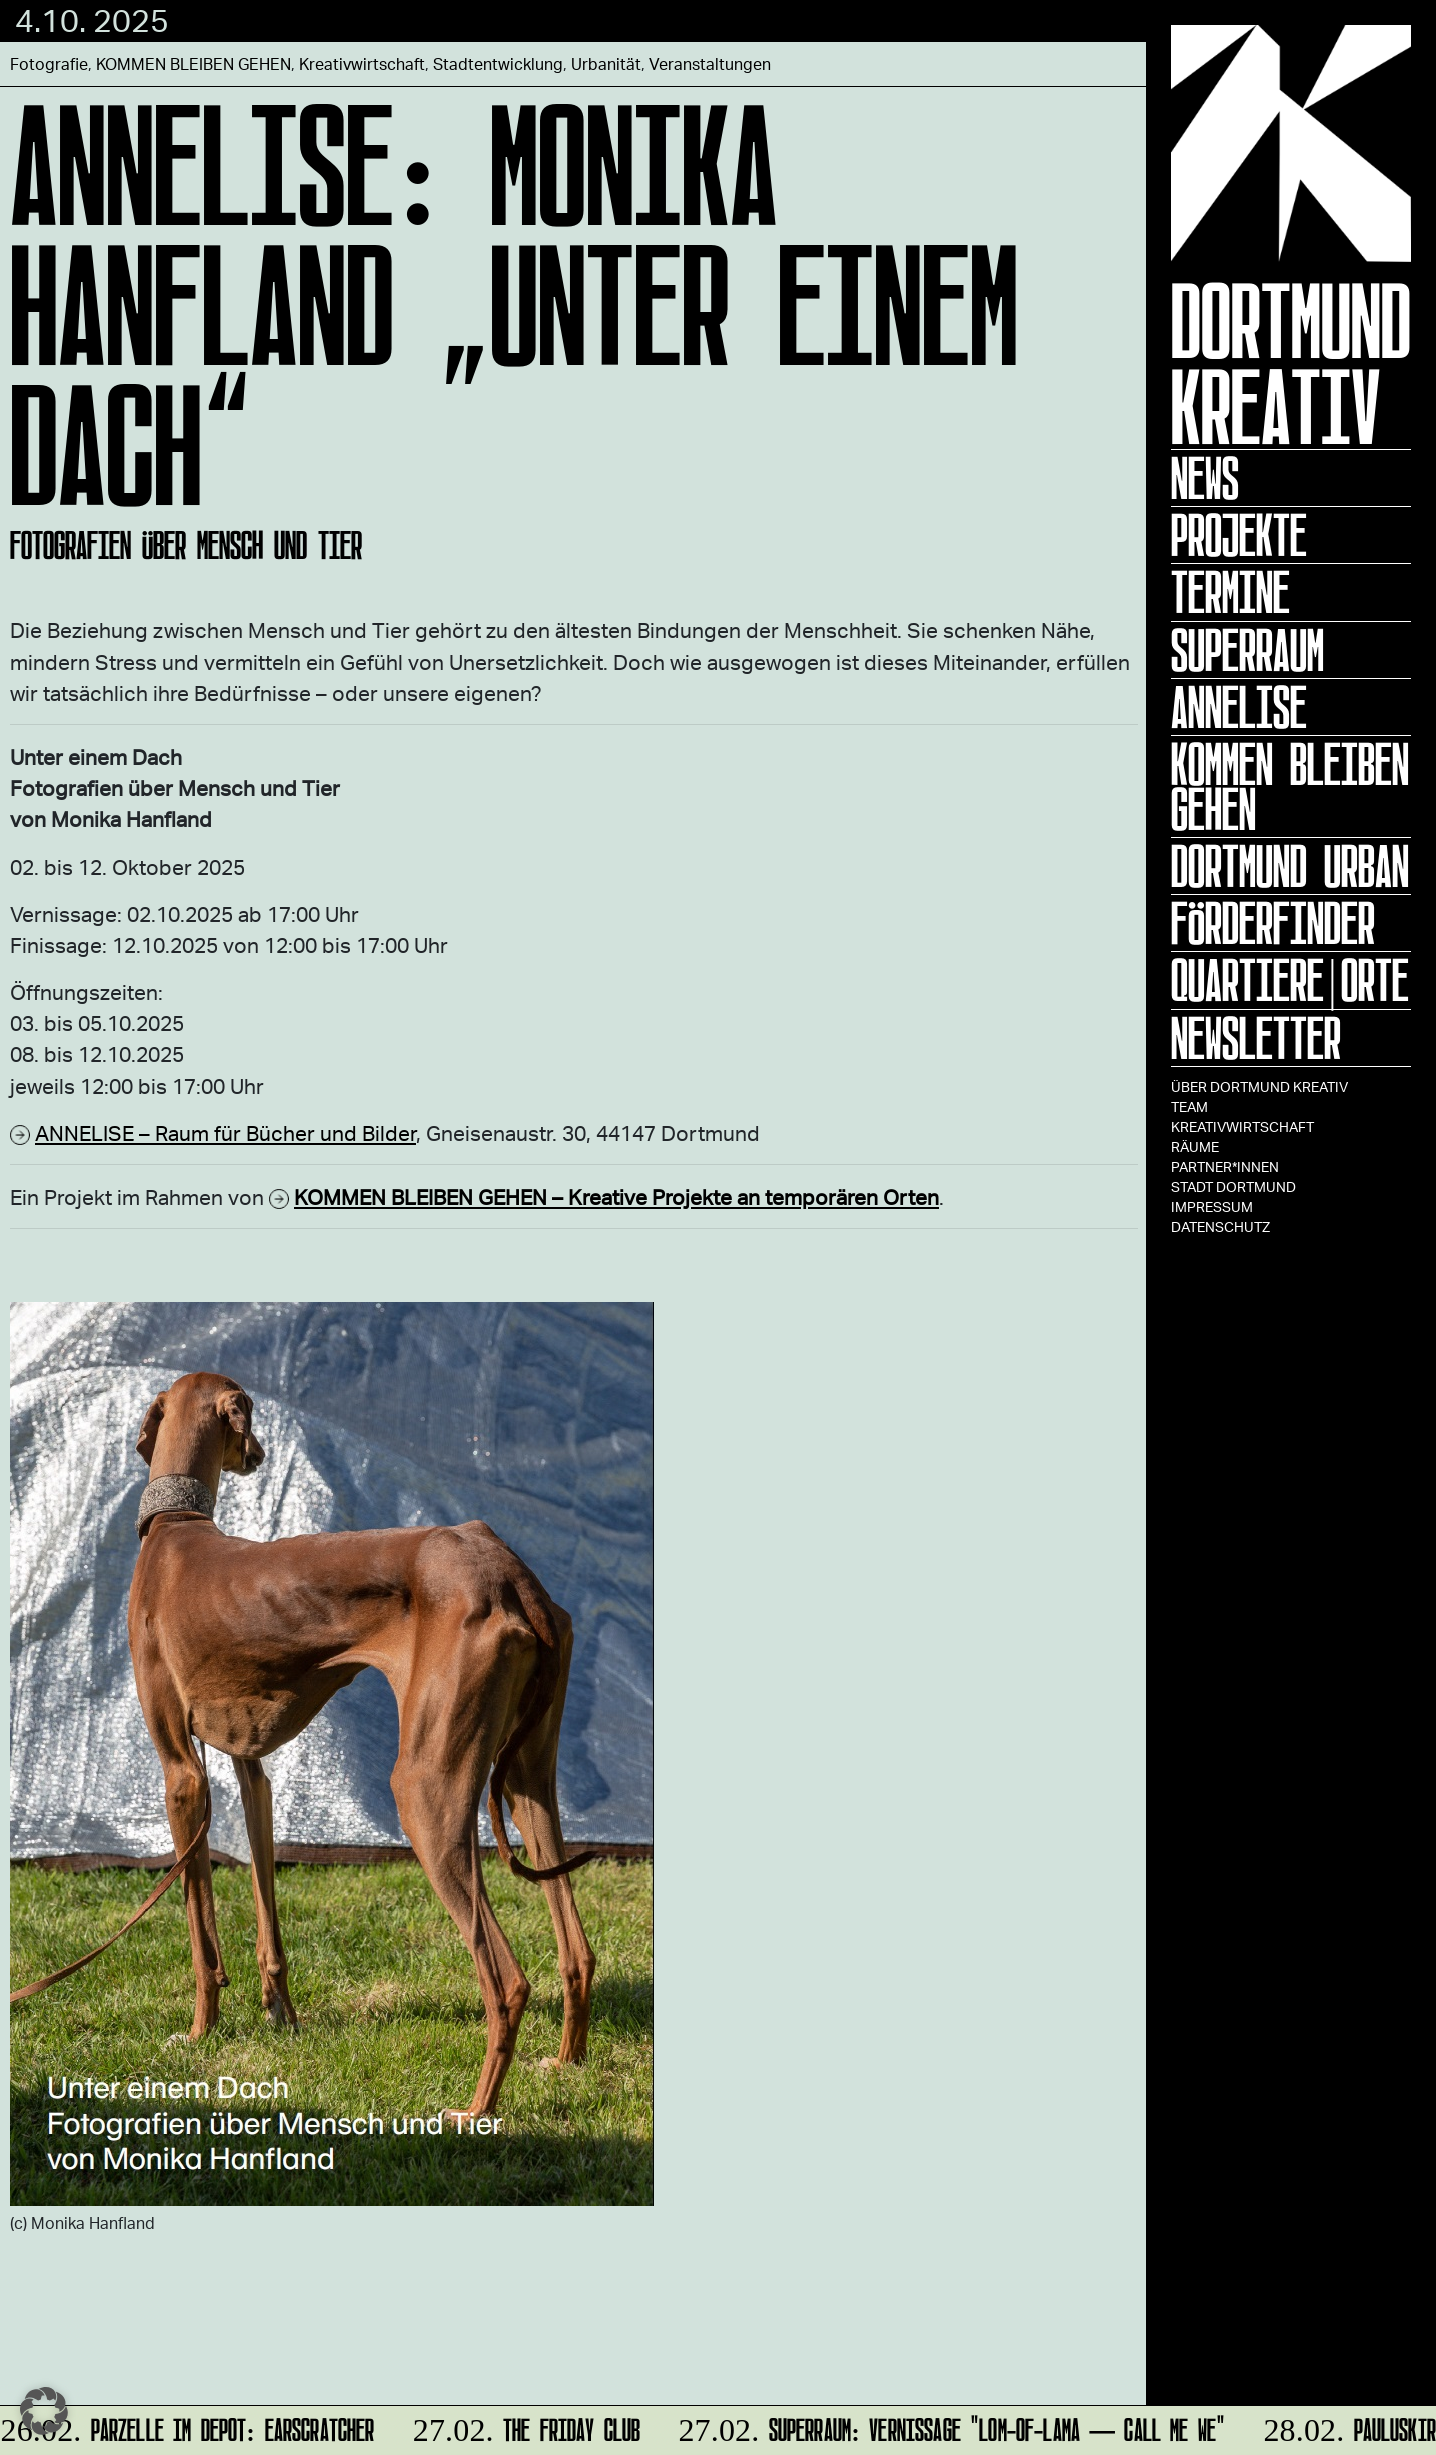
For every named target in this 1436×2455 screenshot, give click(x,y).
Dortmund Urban (1290, 866)
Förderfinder (1273, 923)
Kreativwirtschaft (1242, 1126)
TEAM (1189, 1106)
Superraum (1247, 650)
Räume (1195, 1146)
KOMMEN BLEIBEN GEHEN (1290, 786)
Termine (1230, 592)
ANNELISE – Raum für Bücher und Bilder (225, 1132)
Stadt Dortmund (1233, 1186)
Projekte (1239, 535)
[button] (44, 2411)
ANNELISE (1239, 707)
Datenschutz (1220, 1226)
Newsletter (1256, 1038)
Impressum (1212, 1206)
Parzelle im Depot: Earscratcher (189, 2426)
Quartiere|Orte (1290, 980)
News (1205, 478)
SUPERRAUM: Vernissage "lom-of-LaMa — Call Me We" (949, 2426)
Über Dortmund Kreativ (1259, 1086)
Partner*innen (1225, 1166)
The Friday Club (524, 2426)
